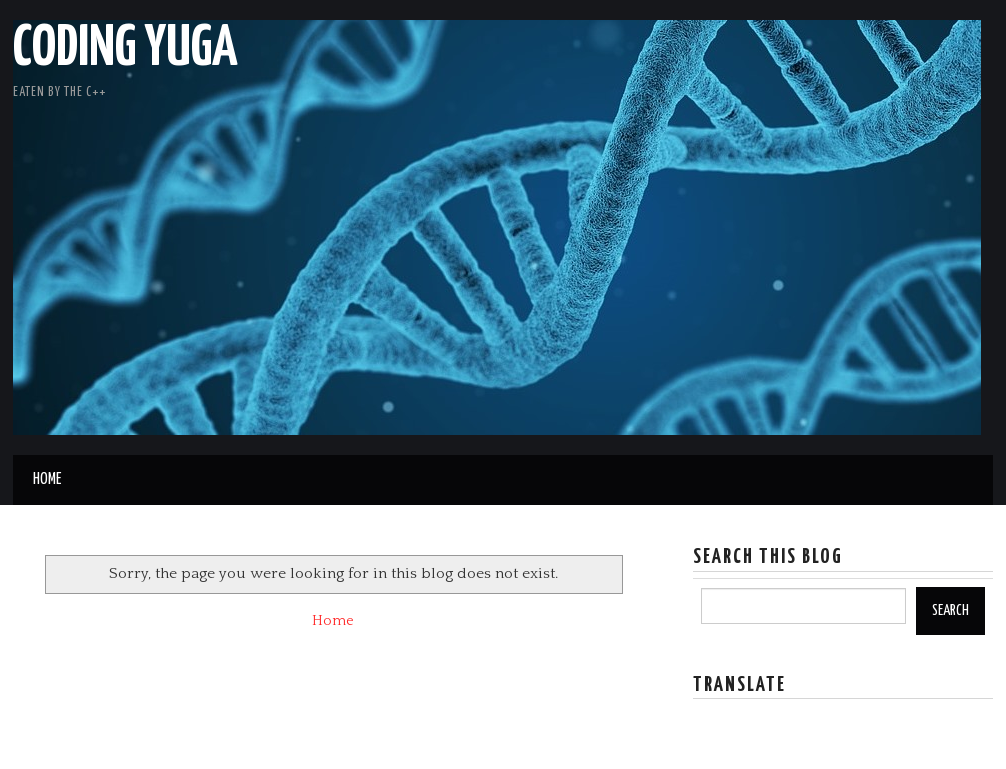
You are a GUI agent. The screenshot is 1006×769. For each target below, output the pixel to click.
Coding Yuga (125, 49)
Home (47, 479)
